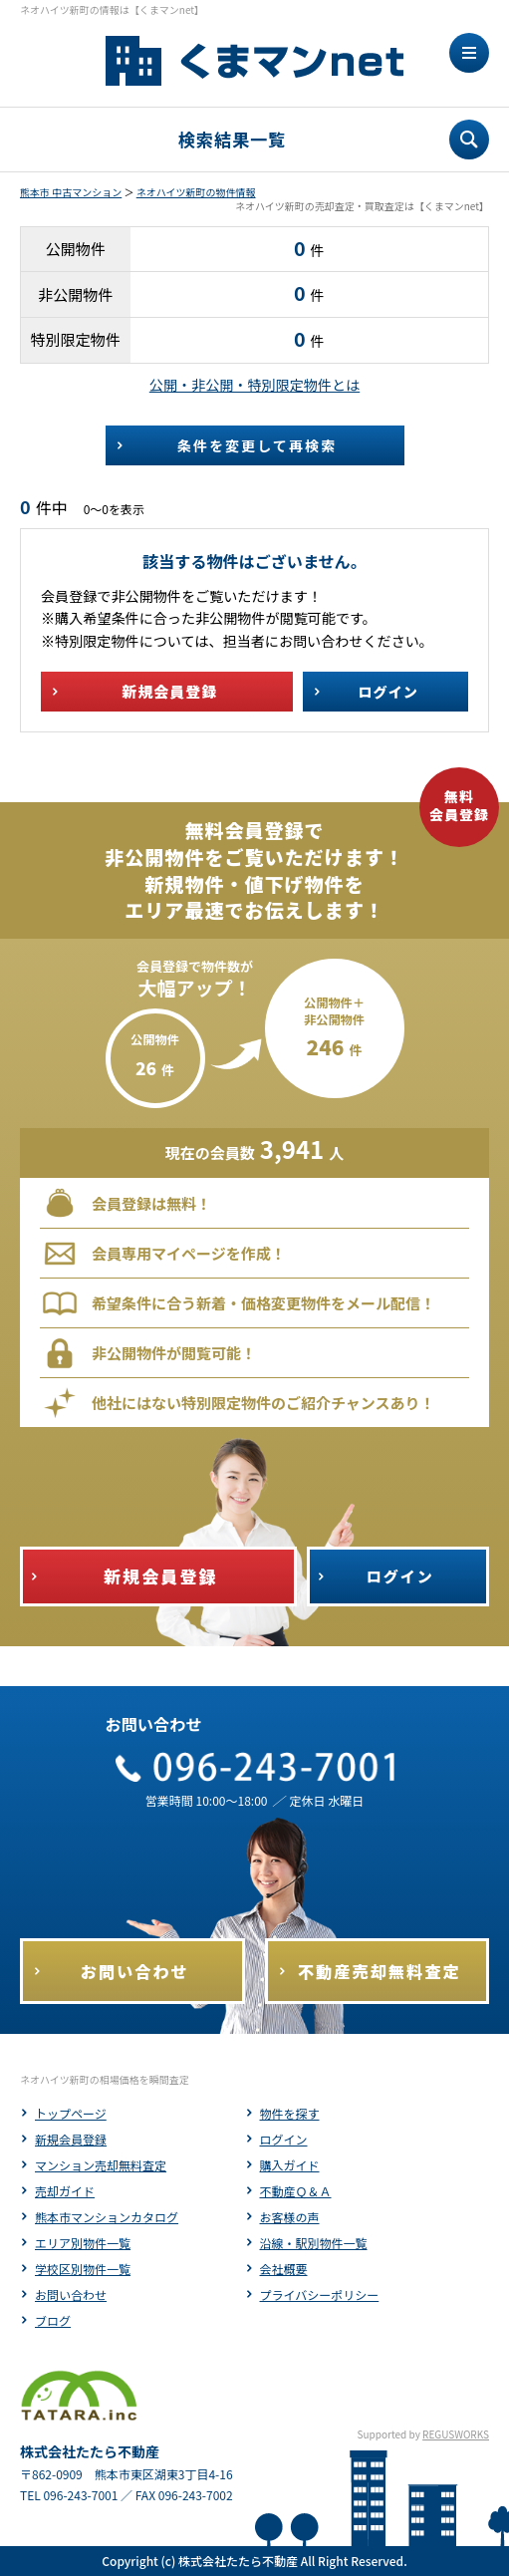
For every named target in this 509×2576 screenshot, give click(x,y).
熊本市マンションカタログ (106, 2216)
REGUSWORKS (455, 2434)
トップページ (71, 2113)
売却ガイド (65, 2190)
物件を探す (290, 2113)
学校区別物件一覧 (82, 2268)
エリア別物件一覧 (82, 2242)
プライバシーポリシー (320, 2294)
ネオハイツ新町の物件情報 (196, 191)
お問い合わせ (71, 2294)
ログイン (284, 2139)
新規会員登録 (71, 2139)
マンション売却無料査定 (100, 2164)
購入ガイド (290, 2164)
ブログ (53, 2320)
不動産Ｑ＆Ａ (296, 2190)
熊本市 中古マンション (71, 191)
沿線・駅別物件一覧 (314, 2242)
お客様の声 (290, 2216)
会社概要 (284, 2268)
